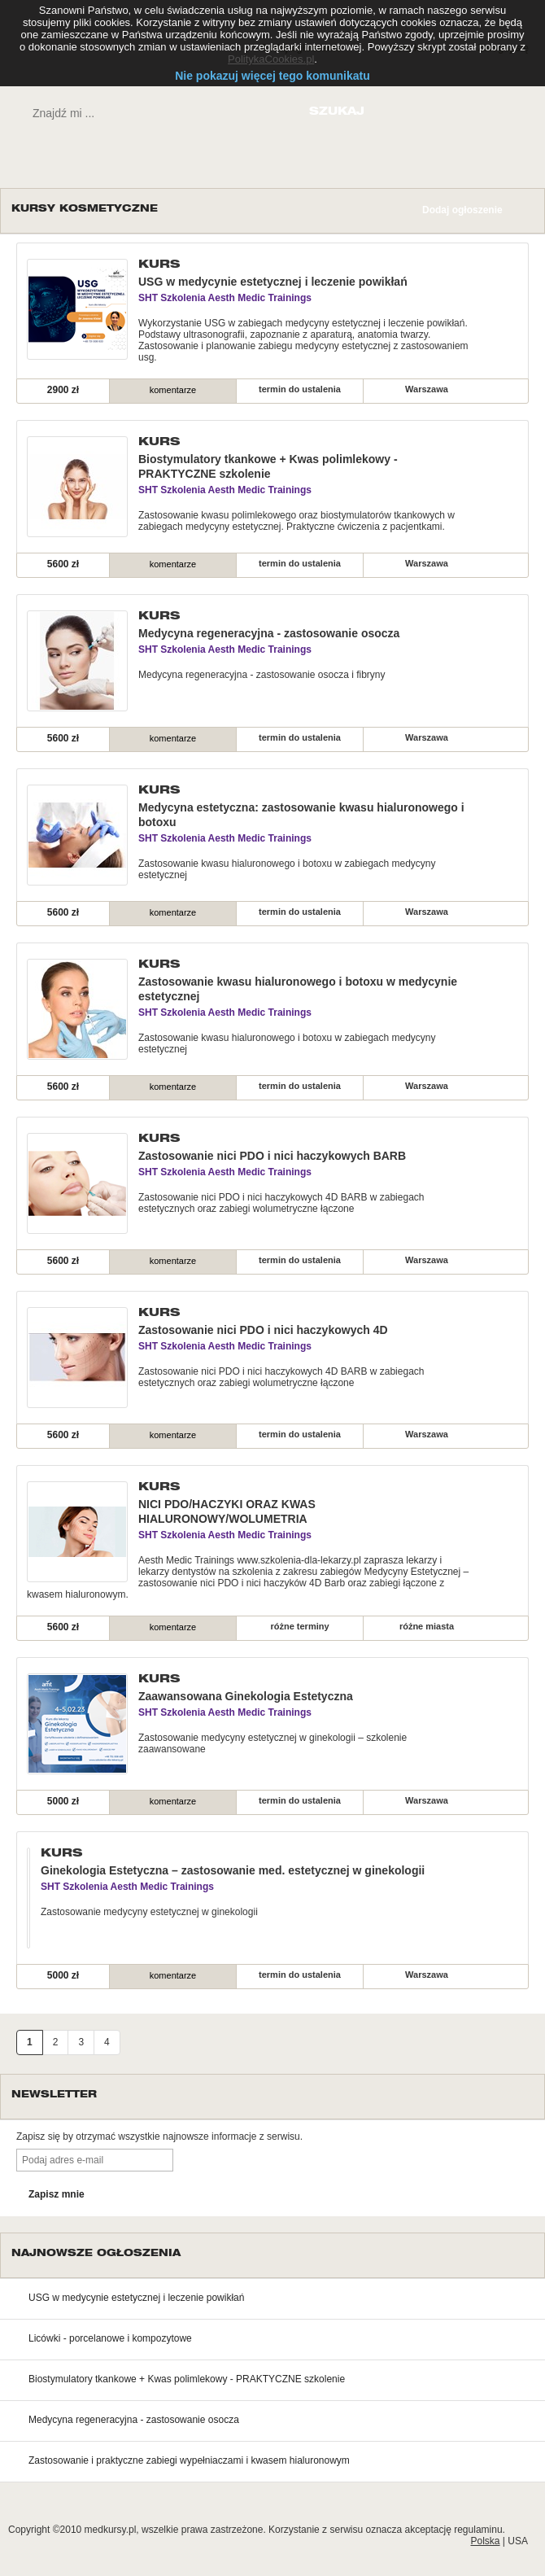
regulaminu (478, 2529)
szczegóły (480, 389)
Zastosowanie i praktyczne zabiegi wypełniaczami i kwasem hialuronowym (189, 2460)
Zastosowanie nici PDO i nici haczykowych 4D (263, 1329)
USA (518, 2541)
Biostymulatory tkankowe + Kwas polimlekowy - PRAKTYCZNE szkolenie (186, 2379)
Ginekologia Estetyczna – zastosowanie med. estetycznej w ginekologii (233, 1870)
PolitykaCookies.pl (271, 59)
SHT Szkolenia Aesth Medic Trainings (225, 298)
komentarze (173, 390)
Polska (484, 2541)
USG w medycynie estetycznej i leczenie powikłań (273, 281)
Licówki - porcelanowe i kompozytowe (110, 2338)
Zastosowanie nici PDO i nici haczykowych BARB (272, 1155)
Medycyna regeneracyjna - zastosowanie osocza (268, 633)
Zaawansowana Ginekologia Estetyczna (245, 1696)
